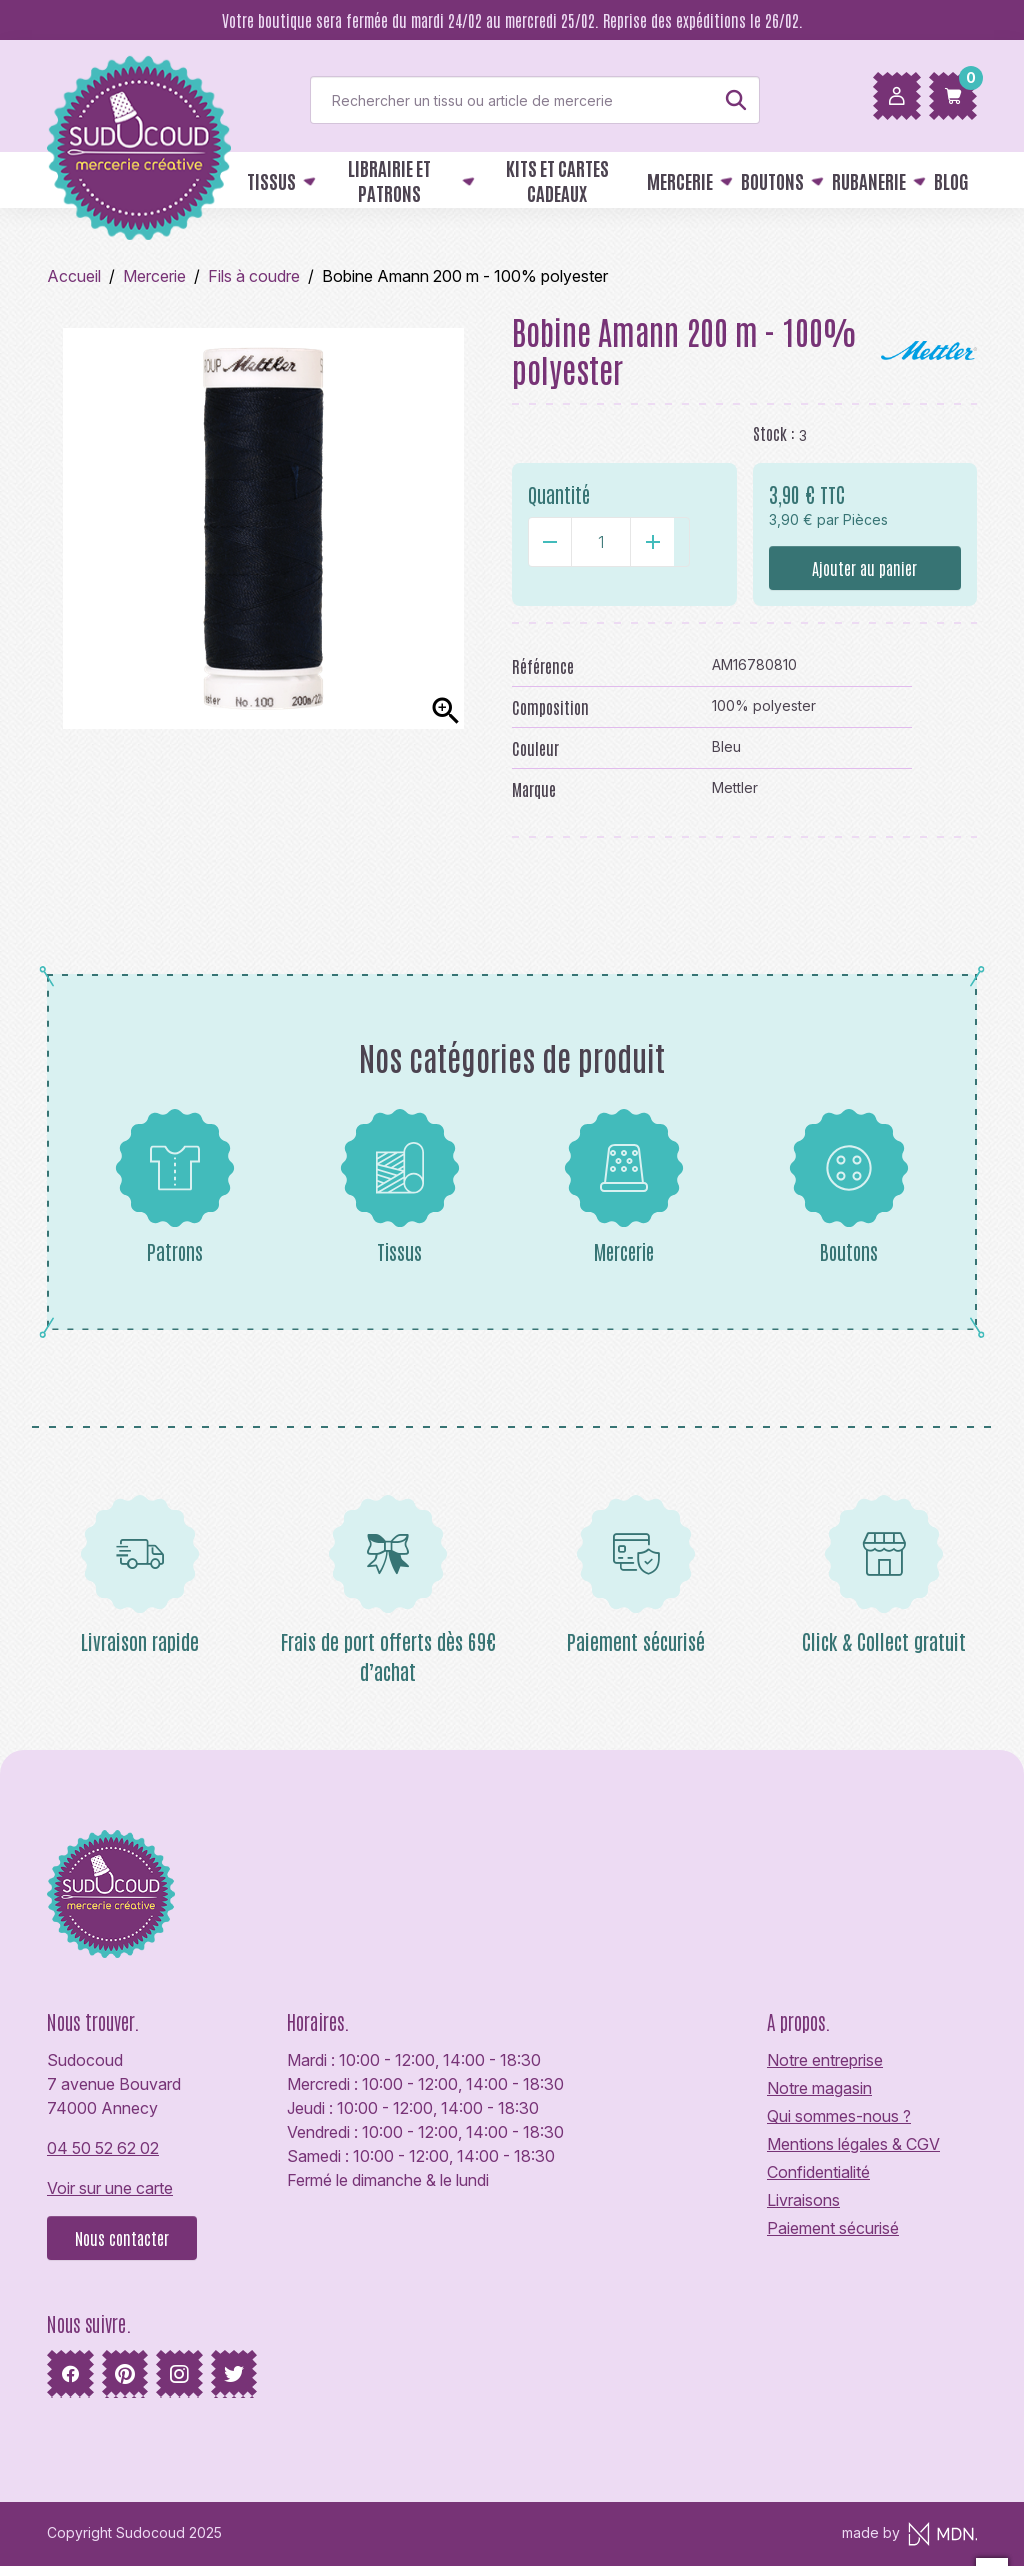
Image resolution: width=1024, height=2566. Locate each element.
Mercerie (624, 1186)
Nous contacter (122, 2238)
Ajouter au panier (864, 568)
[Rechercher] (535, 100)
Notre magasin (819, 2088)
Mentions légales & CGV (853, 2144)
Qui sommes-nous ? (839, 2116)
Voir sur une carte (110, 2188)
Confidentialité (818, 2172)
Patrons (175, 1186)
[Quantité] (601, 542)
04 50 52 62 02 (103, 2148)
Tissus (400, 1186)
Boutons (849, 1186)
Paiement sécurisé (833, 2228)
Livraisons (803, 2200)
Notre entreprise (825, 2060)
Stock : (774, 433)
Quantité (559, 494)
